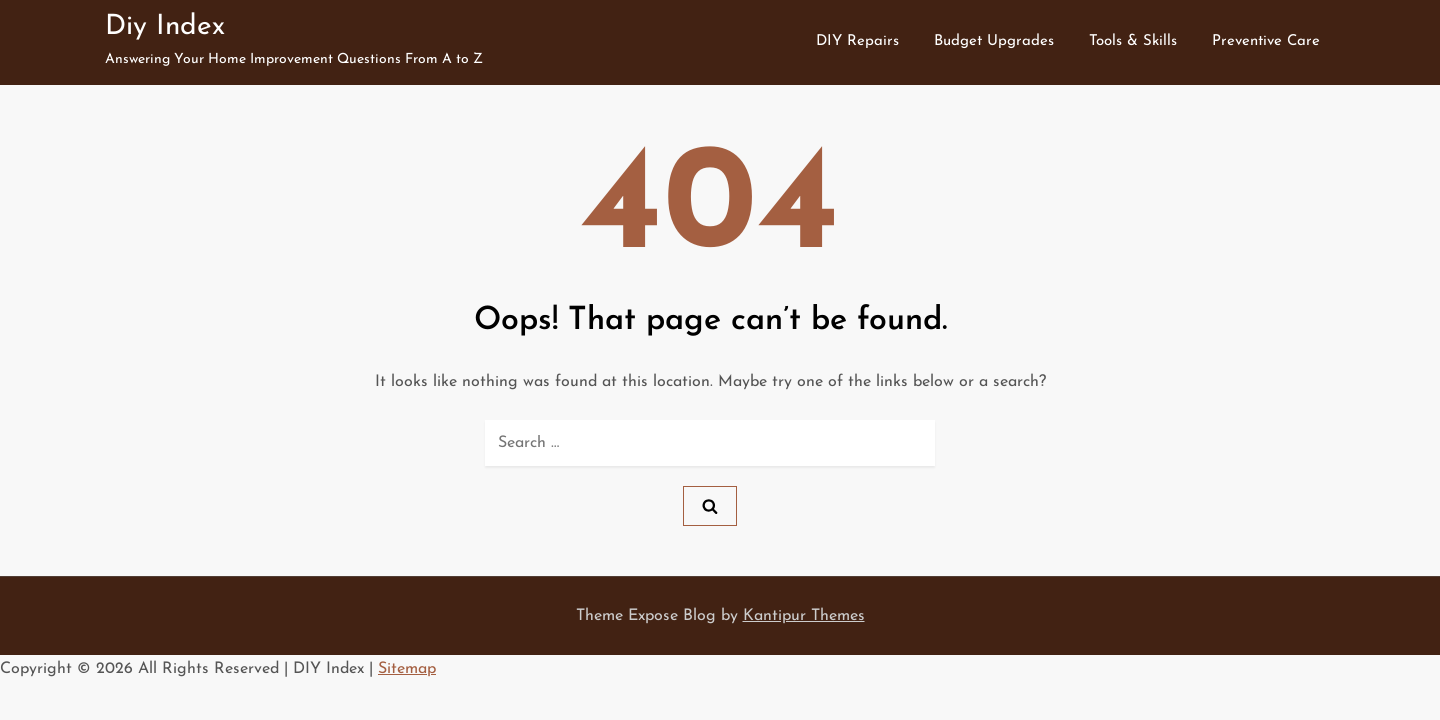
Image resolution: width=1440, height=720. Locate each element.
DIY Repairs (857, 41)
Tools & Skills (1133, 41)
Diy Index (165, 27)
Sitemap (407, 669)
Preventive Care (1266, 41)
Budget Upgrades (994, 41)
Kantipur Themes (804, 616)
